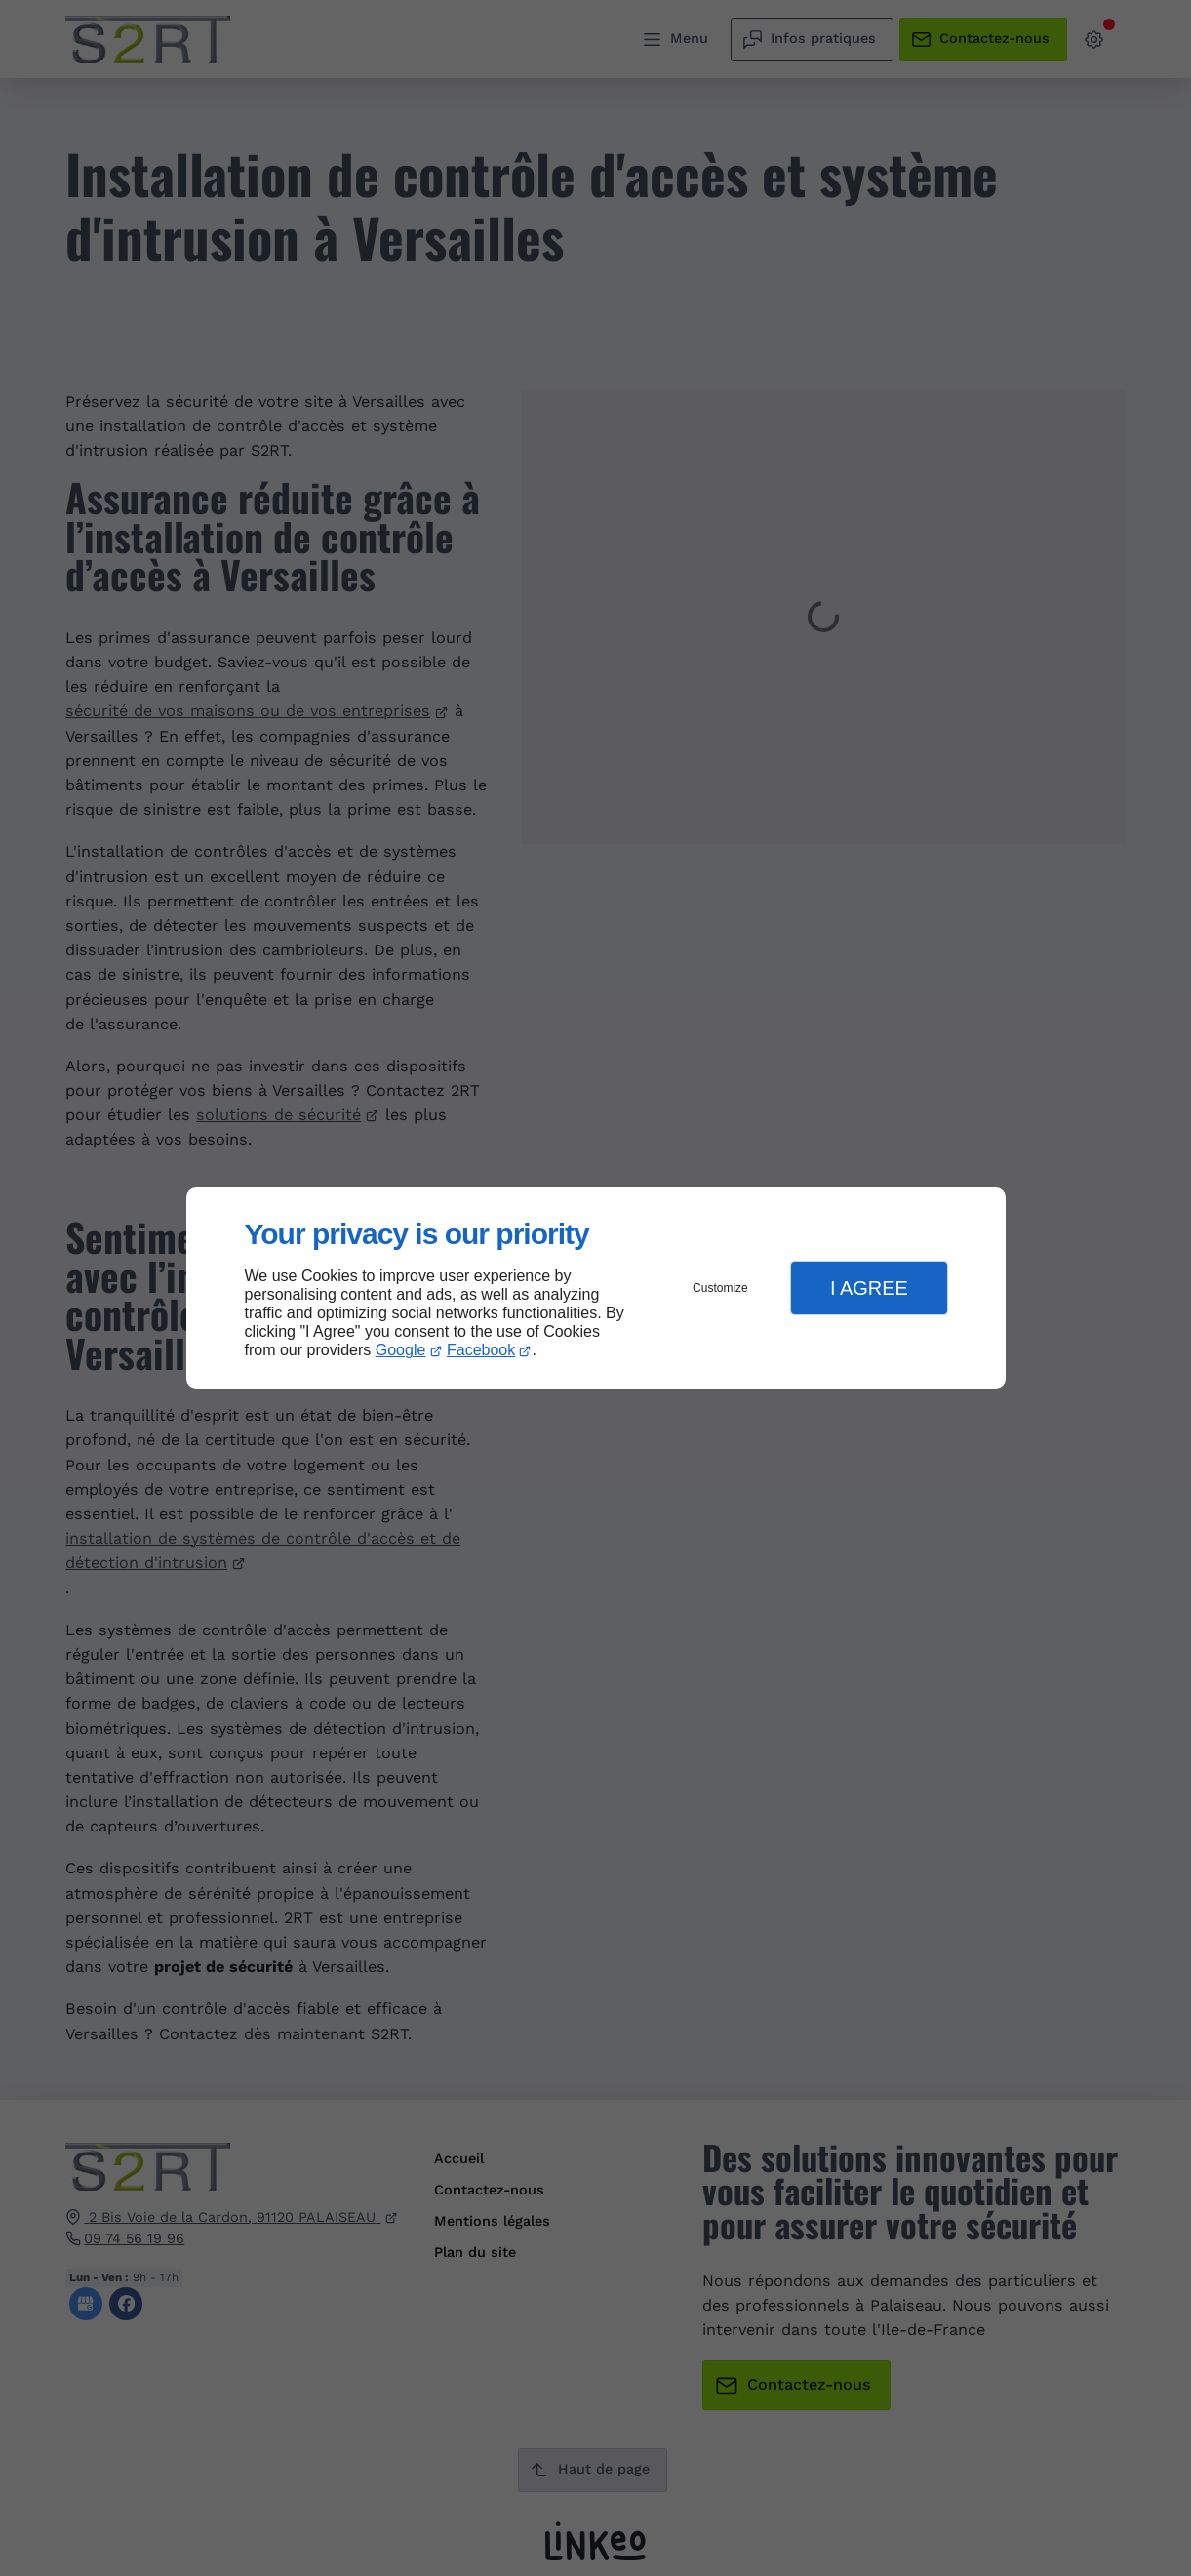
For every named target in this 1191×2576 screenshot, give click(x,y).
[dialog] (596, 1288)
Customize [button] (720, 1288)
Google (401, 1350)
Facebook (481, 1350)
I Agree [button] (869, 1288)
